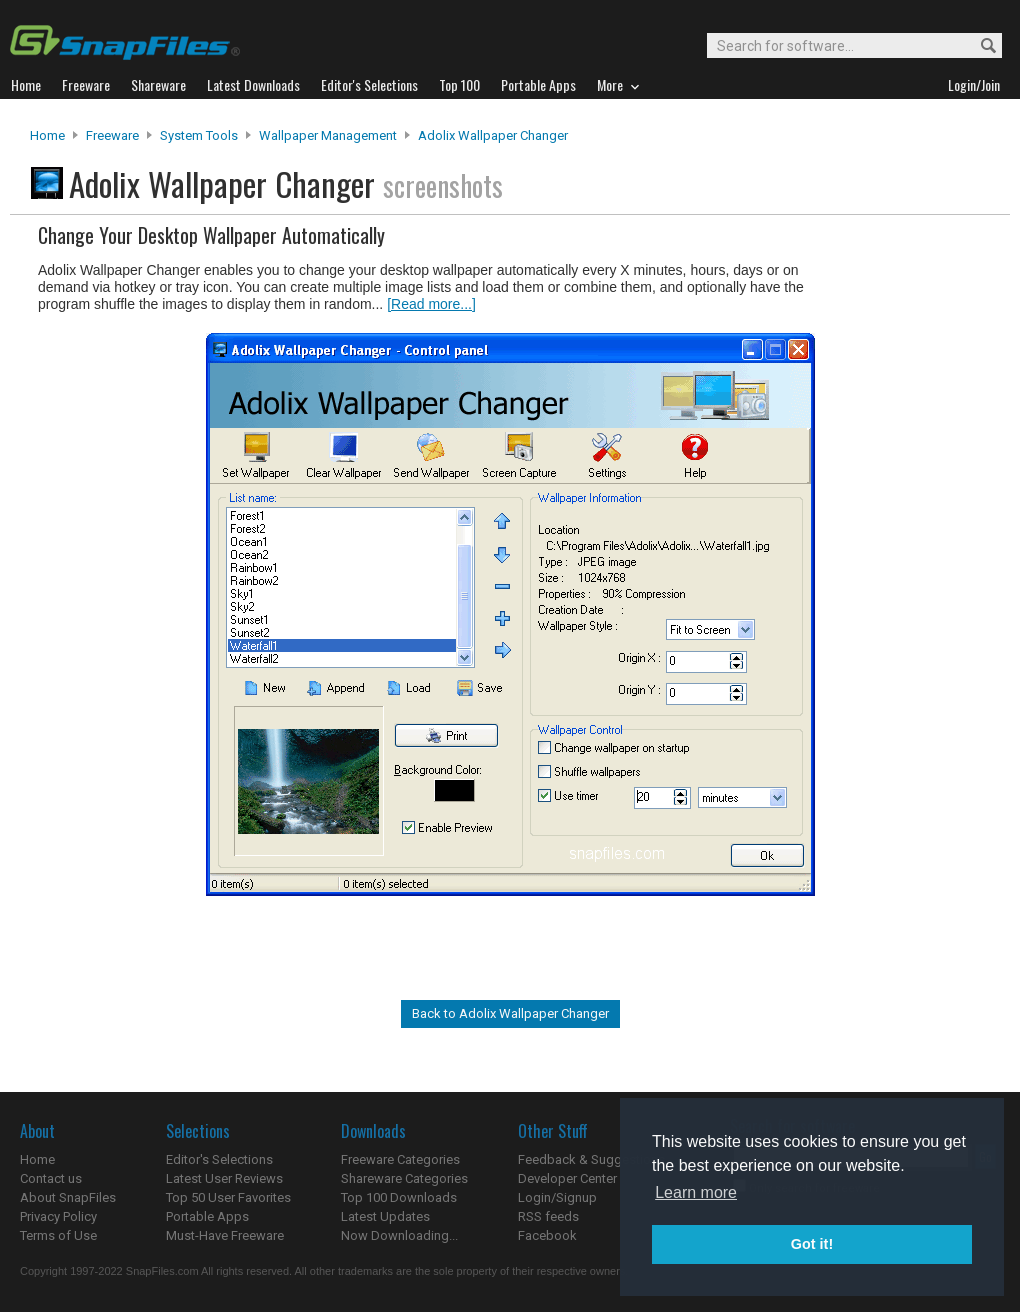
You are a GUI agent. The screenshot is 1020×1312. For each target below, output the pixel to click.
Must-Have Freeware (225, 1235)
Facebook (547, 1235)
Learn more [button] (696, 1192)
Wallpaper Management (328, 135)
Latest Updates (385, 1216)
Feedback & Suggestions (591, 1159)
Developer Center (567, 1178)
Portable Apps (207, 1216)
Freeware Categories (400, 1159)
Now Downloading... (399, 1235)
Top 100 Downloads (399, 1197)
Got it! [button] (812, 1244)
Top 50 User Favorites (228, 1197)
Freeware (112, 135)
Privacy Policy (58, 1216)
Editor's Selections (219, 1159)
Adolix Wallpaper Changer (493, 135)
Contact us (51, 1178)
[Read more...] (431, 304)
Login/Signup (557, 1197)
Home (47, 135)
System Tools (199, 135)
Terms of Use (58, 1235)
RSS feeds (548, 1216)
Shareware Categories (404, 1178)
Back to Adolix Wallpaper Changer (510, 1013)
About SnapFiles (68, 1197)
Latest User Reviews (224, 1178)
